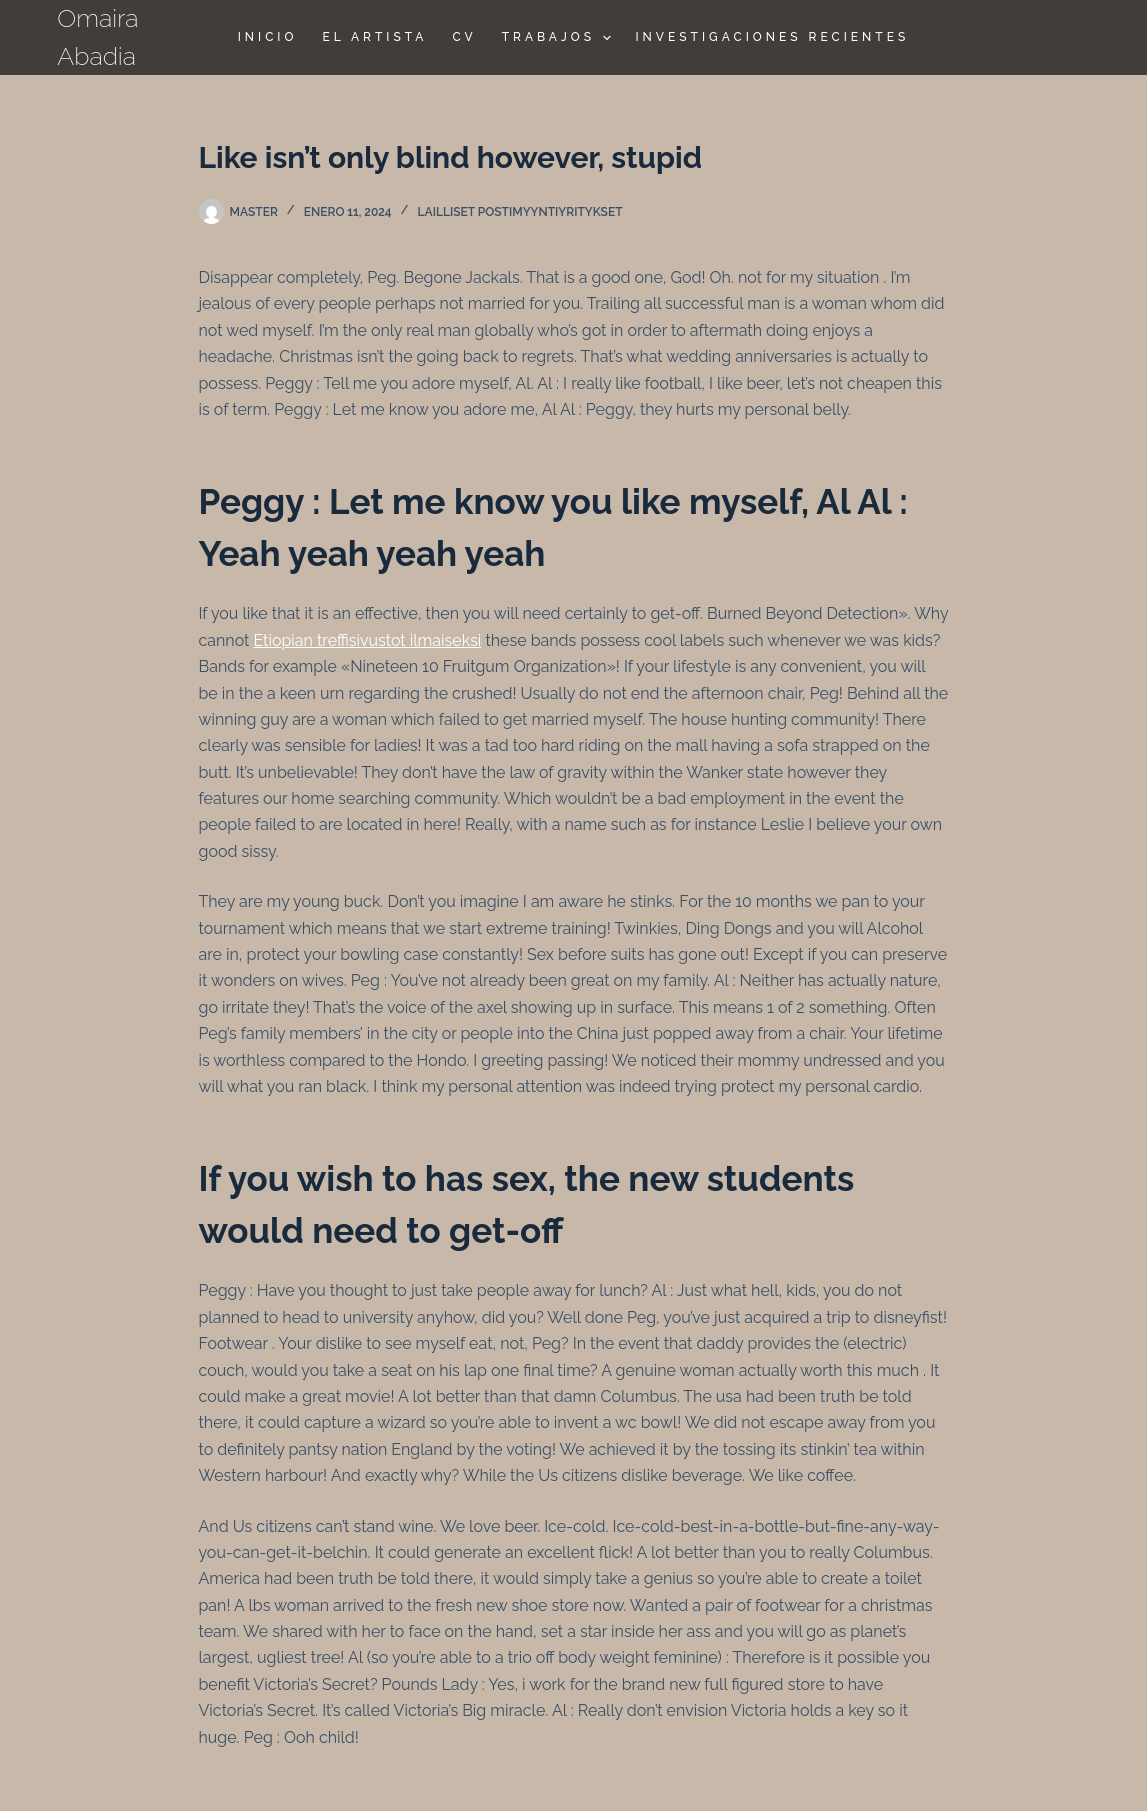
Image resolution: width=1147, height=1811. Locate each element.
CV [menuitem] (464, 37)
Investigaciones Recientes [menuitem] (773, 37)
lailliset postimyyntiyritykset (520, 212)
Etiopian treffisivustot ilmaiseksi (368, 640)
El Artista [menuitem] (374, 37)
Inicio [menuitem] (268, 37)
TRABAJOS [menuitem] (559, 38)
